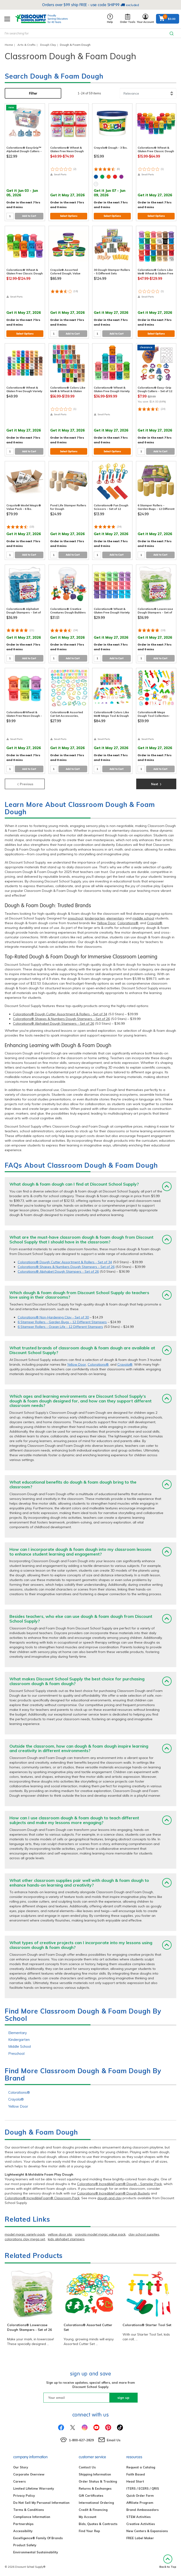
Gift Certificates (91, 2495)
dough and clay (109, 2198)
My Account (87, 2517)
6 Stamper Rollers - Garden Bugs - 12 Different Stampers (62, 1322)
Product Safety (24, 2545)
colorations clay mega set (25, 2239)
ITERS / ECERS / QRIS (142, 2488)
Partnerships (23, 2524)
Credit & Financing (93, 2510)
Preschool (16, 2053)
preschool (75, 918)
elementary (115, 918)
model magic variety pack (25, 2234)
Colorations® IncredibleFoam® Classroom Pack (42, 2198)
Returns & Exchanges (95, 2488)
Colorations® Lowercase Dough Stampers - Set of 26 (29, 2327)
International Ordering (96, 2503)
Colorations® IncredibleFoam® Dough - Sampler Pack (119, 2184)
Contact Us (87, 2467)
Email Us (113, 2440)
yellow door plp (60, 2234)
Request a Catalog (140, 2467)
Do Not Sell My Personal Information (41, 2503)
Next (156, 784)
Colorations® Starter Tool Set (147, 2325)
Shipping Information (95, 2474)
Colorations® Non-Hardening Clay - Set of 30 (53, 1317)
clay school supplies (143, 2234)
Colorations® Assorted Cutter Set (88, 2327)
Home (9, 44)
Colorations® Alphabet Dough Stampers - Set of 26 (53, 1023)
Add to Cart (29, 216)
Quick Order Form (140, 2495)
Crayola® (154, 923)
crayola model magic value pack (100, 2234)
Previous (24, 784)
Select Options (68, 216)
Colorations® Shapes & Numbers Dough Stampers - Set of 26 (61, 1019)
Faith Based (135, 2474)
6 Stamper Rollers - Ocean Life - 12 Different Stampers (60, 1327)
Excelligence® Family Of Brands (38, 2538)
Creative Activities (140, 2524)
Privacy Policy (24, 2495)
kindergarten (95, 918)
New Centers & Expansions (147, 2531)
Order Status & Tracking (98, 2481)
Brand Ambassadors (142, 2510)
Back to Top (167, 2561)
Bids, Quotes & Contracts (98, 2524)
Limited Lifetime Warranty (33, 2488)
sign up (123, 2398)
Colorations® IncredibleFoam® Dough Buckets (113, 2193)
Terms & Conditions (28, 2510)
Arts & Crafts (26, 44)
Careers (19, 2481)
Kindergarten (19, 2039)
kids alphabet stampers (66, 2239)
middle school (143, 918)
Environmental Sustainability (35, 2552)
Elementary (17, 2033)
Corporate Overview (28, 2474)
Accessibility (23, 2531)
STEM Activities (138, 2517)
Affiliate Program (139, 2503)
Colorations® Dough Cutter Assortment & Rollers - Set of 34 (60, 1014)
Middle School (19, 2046)
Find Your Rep (89, 2531)
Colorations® (127, 923)
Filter (33, 93)
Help (110, 19)
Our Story (20, 2467)
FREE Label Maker (140, 2538)
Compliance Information (31, 2517)
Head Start (135, 2481)
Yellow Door (106, 923)
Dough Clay (48, 44)
